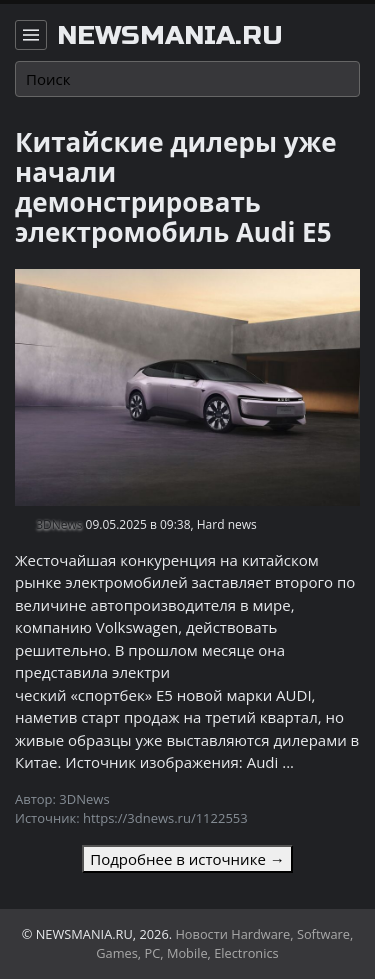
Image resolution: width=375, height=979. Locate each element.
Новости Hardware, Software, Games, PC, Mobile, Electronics (224, 943)
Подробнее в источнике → (187, 859)
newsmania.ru (170, 36)
